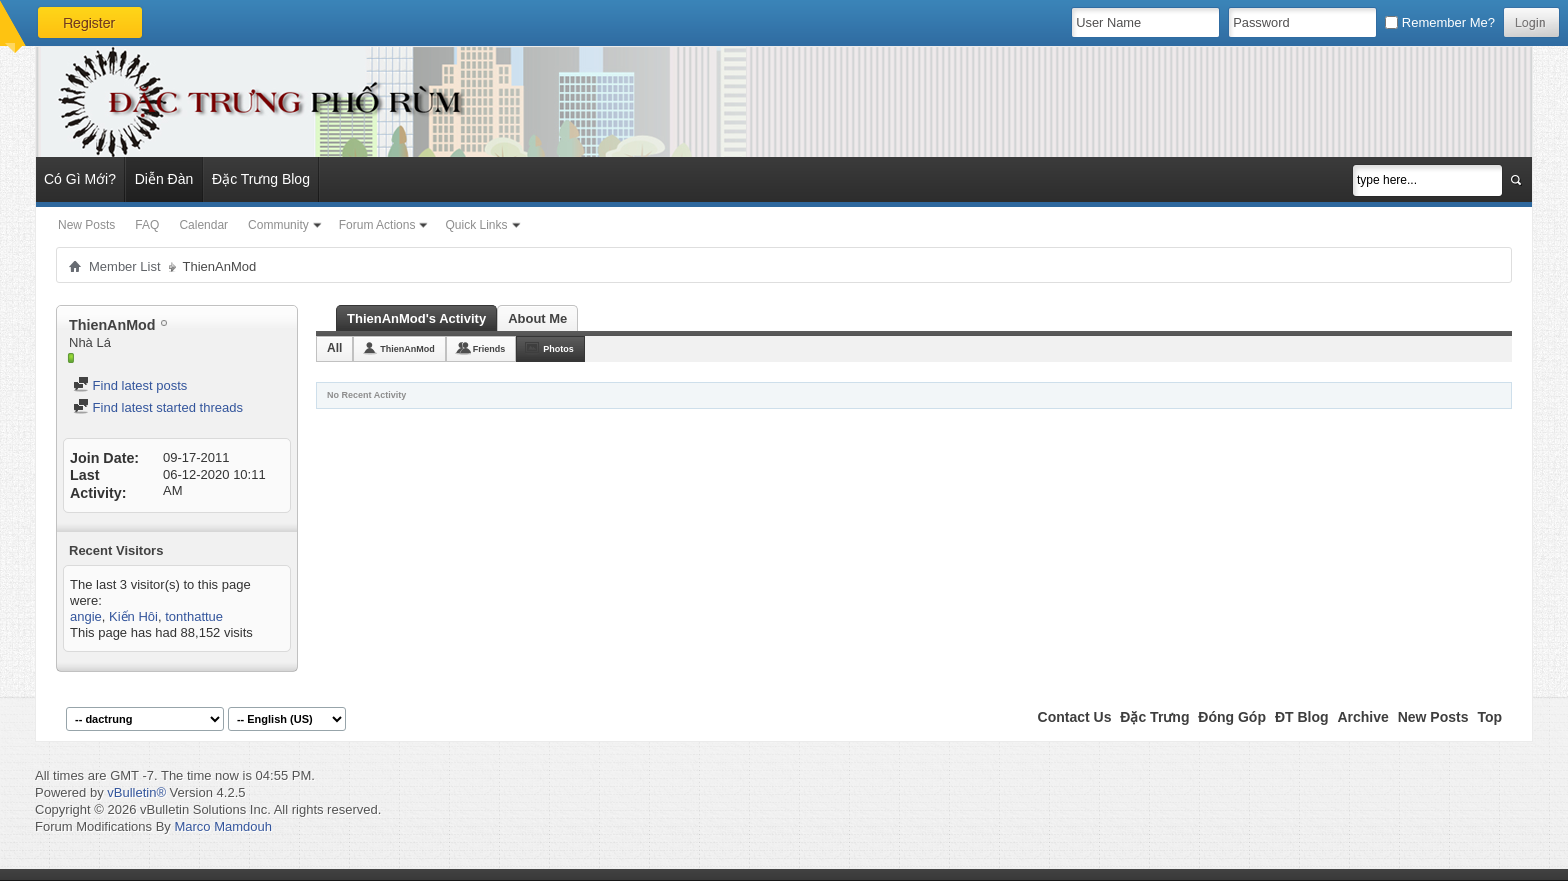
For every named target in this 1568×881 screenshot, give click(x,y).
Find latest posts (130, 385)
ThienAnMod (407, 349)
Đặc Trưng (1154, 717)
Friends (489, 349)
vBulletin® (136, 792)
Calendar (203, 225)
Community (278, 225)
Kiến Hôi (133, 616)
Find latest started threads (158, 407)
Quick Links (476, 225)
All (334, 348)
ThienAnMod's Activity (416, 318)
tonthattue (194, 616)
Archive (1362, 717)
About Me (537, 318)
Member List (125, 266)
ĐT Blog (1302, 717)
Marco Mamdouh (223, 826)
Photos (558, 349)
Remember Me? (1440, 22)
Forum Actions (377, 225)
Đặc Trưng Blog (261, 179)
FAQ (147, 225)
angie (86, 616)
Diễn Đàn (164, 179)
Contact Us (1075, 717)
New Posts (86, 225)
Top (1489, 717)
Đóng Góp (1232, 717)
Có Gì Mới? (80, 179)
